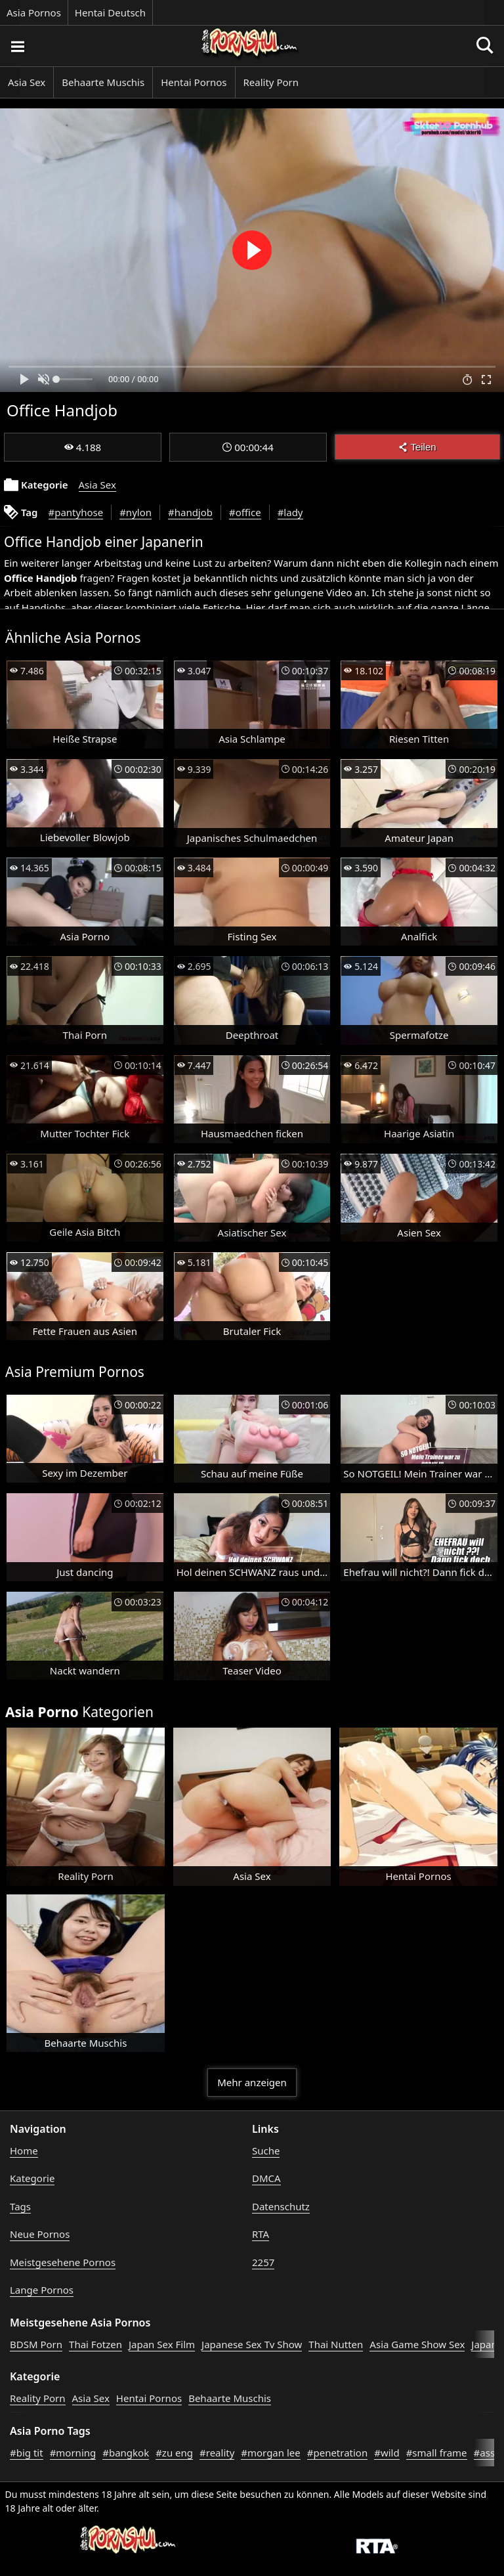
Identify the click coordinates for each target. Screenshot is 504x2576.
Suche (266, 2150)
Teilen (417, 446)
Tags (20, 2206)
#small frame (436, 2452)
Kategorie (32, 2178)
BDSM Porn (36, 2344)
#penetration (337, 2452)
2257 (263, 2262)
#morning (73, 2452)
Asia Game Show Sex (417, 2344)
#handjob (190, 512)
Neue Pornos (40, 2233)
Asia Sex (26, 82)
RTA (260, 2233)
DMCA (266, 2178)
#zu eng (174, 2452)
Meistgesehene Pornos (63, 2262)
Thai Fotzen (95, 2344)
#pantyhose (76, 512)
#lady (290, 512)
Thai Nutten (335, 2344)
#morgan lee (270, 2452)
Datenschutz (281, 2206)
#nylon (135, 512)
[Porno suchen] (17, 46)
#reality (217, 2452)
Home (24, 2150)
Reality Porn (271, 82)
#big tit (26, 2452)
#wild (386, 2452)
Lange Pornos (42, 2289)
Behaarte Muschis (103, 82)
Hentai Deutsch (110, 12)
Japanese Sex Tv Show (251, 2344)
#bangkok (125, 2452)
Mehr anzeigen (251, 2082)
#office (245, 512)
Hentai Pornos (193, 82)
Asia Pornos (34, 12)
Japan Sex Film (162, 2344)
